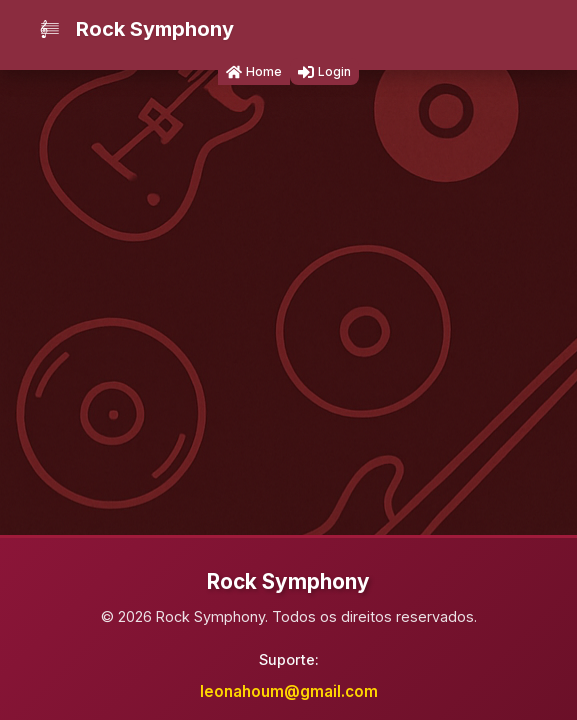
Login (324, 72)
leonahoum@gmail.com (289, 691)
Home (254, 72)
